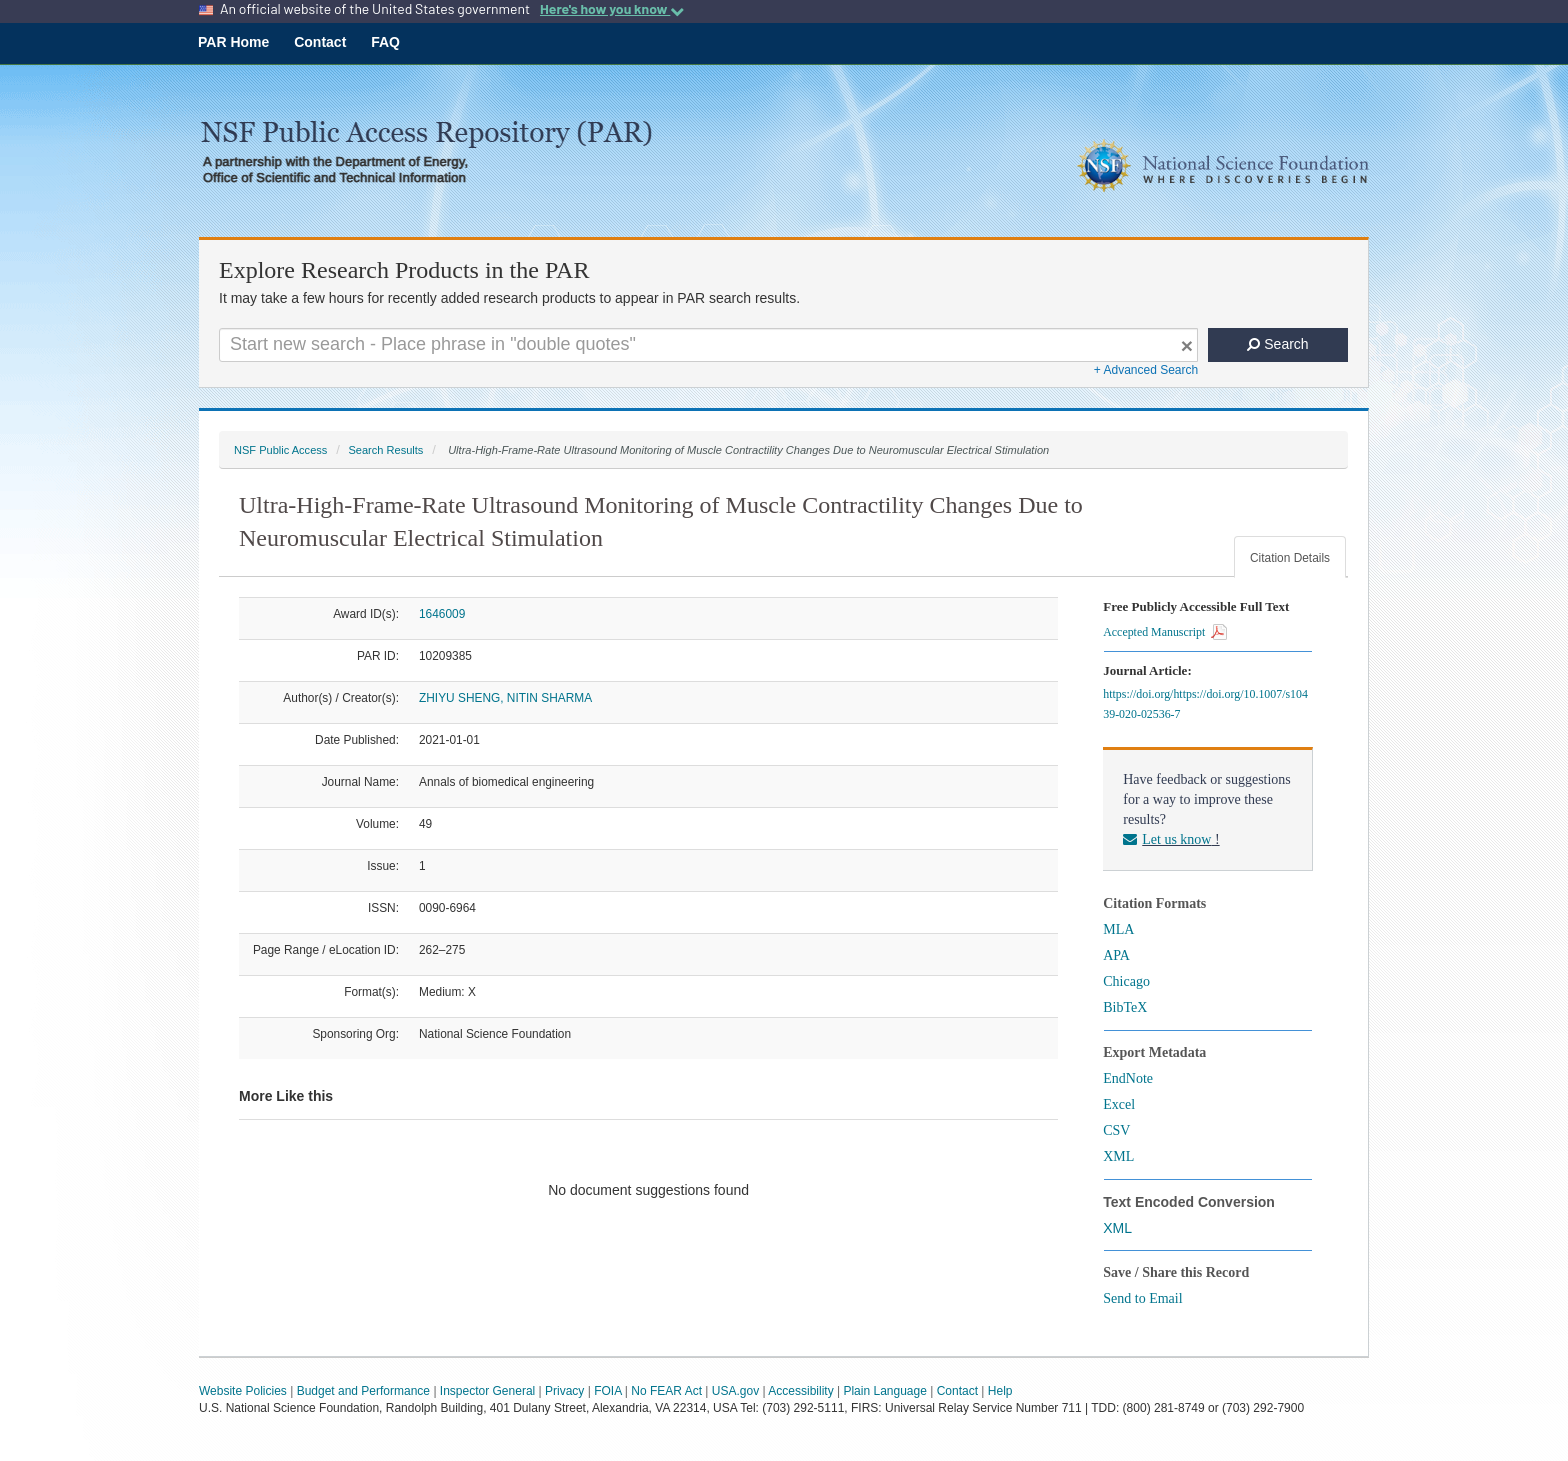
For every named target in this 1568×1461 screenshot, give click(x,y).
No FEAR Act (666, 1391)
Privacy (564, 1391)
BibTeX (1125, 1007)
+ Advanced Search (1146, 370)
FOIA (607, 1391)
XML (1118, 1156)
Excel (1119, 1104)
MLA (1118, 929)
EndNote (1128, 1078)
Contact (320, 42)
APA (1116, 955)
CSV (1116, 1130)
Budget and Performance (363, 1391)
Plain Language (884, 1391)
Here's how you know (612, 9)
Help (1000, 1391)
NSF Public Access (280, 450)
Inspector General (487, 1391)
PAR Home (233, 42)
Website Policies (243, 1391)
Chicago (1126, 981)
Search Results (385, 450)
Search (1277, 344)
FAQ (385, 42)
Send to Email (1142, 1298)
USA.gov (735, 1391)
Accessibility (800, 1391)
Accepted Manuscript (1165, 632)
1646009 (442, 614)
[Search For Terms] (708, 345)
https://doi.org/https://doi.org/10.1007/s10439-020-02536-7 (1205, 704)
